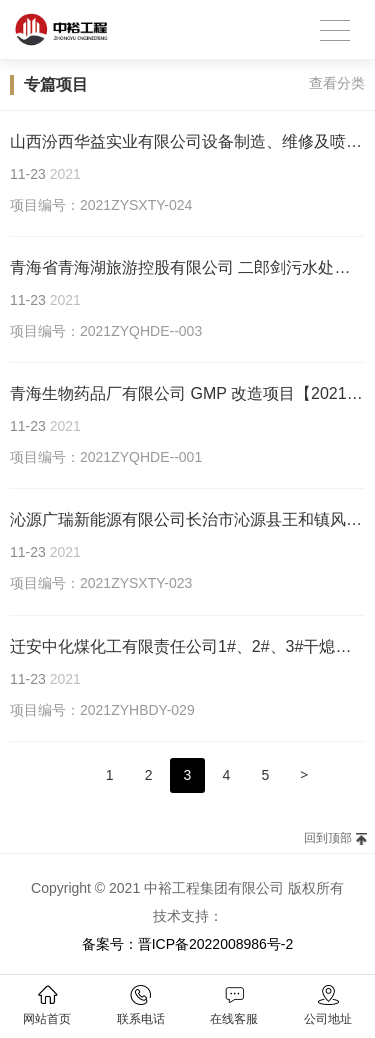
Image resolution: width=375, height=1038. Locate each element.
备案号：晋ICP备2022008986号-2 (188, 944)
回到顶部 (328, 838)
